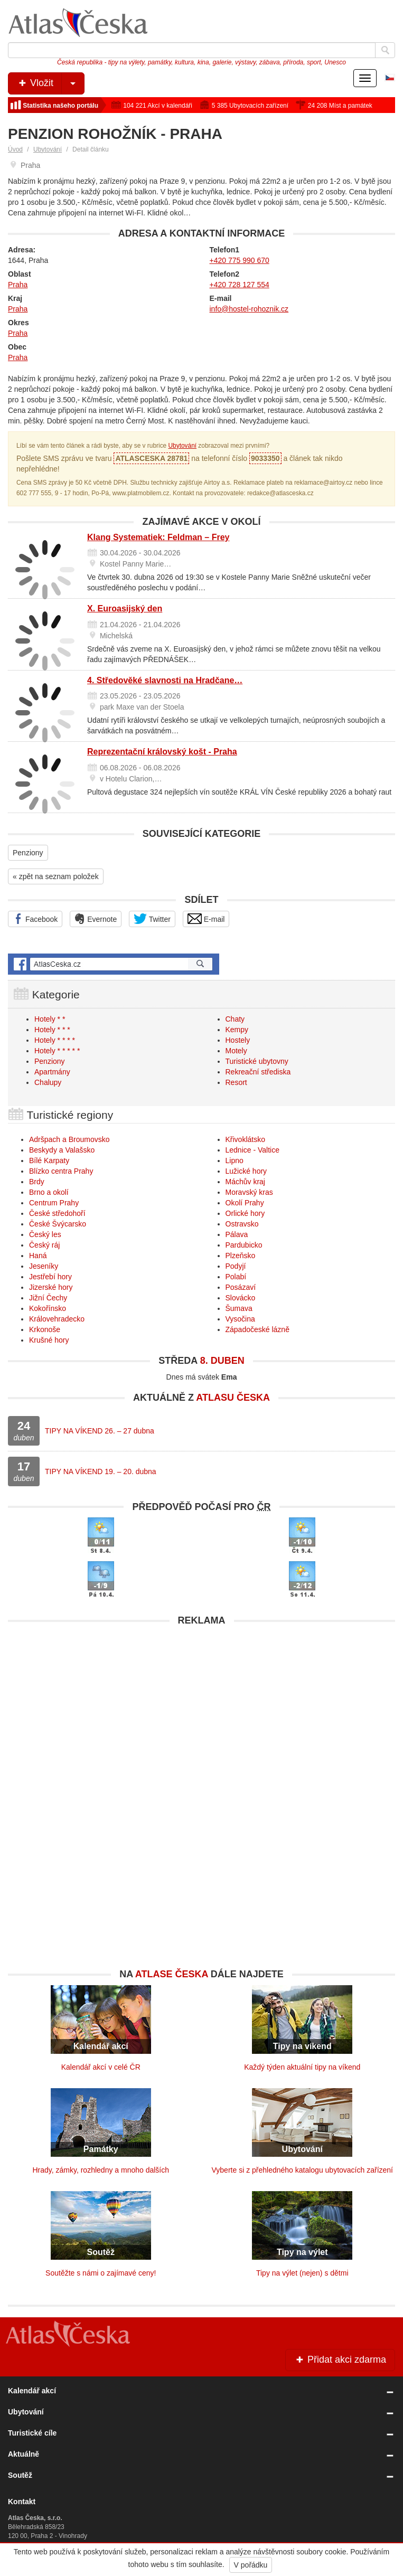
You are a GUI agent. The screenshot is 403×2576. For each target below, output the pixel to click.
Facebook (35, 918)
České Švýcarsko (57, 1224)
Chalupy (47, 1082)
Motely (236, 1050)
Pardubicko (244, 1245)
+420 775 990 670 (239, 260)
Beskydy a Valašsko (62, 1150)
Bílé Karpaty (49, 1160)
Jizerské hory (50, 1287)
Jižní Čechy (48, 1298)
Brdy (36, 1181)
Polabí (236, 1276)
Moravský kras (249, 1192)
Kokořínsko (47, 1308)
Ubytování (47, 149)
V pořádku (251, 2565)
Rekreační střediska (258, 1072)
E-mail (206, 918)
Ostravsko (242, 1224)
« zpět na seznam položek (56, 876)
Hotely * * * (52, 1029)
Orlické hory (245, 1213)
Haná (37, 1255)
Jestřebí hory (50, 1276)
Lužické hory (246, 1171)
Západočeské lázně (257, 1329)
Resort (236, 1082)
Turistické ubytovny (257, 1061)
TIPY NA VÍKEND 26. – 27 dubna (99, 1431)
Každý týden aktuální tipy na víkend (302, 2067)
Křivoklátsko (245, 1139)
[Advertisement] (201, 1705)
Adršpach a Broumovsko (69, 1139)
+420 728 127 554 (239, 284)
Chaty (235, 1019)
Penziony (28, 852)
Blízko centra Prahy (61, 1171)
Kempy (237, 1029)
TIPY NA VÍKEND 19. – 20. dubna (100, 1471)
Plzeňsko (241, 1255)
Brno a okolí (49, 1192)
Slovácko (241, 1298)
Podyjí (236, 1266)
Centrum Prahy (54, 1203)
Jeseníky (43, 1266)
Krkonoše (44, 1329)
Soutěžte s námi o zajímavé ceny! (100, 2273)
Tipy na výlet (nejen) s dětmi (302, 2273)
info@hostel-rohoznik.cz (249, 309)
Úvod (15, 149)
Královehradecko (57, 1319)
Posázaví (241, 1287)
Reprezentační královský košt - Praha (162, 751)
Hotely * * (49, 1019)
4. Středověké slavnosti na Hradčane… (164, 680)
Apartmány (52, 1072)
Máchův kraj (245, 1181)
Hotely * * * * (54, 1040)
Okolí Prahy (245, 1203)
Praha (17, 284)
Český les (45, 1234)
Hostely (238, 1040)
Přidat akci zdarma (340, 2359)
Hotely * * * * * (57, 1050)
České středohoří (57, 1213)
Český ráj (44, 1245)
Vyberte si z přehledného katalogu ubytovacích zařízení (302, 2170)
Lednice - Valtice (252, 1150)
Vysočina (240, 1319)
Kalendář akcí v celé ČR (100, 2067)
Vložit (50, 83)
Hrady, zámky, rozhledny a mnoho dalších (100, 2170)
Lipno (234, 1160)
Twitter (152, 918)
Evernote (95, 918)
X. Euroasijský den (124, 608)
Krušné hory (49, 1340)
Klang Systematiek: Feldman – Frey (158, 537)
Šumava (239, 1308)
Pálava (237, 1234)
